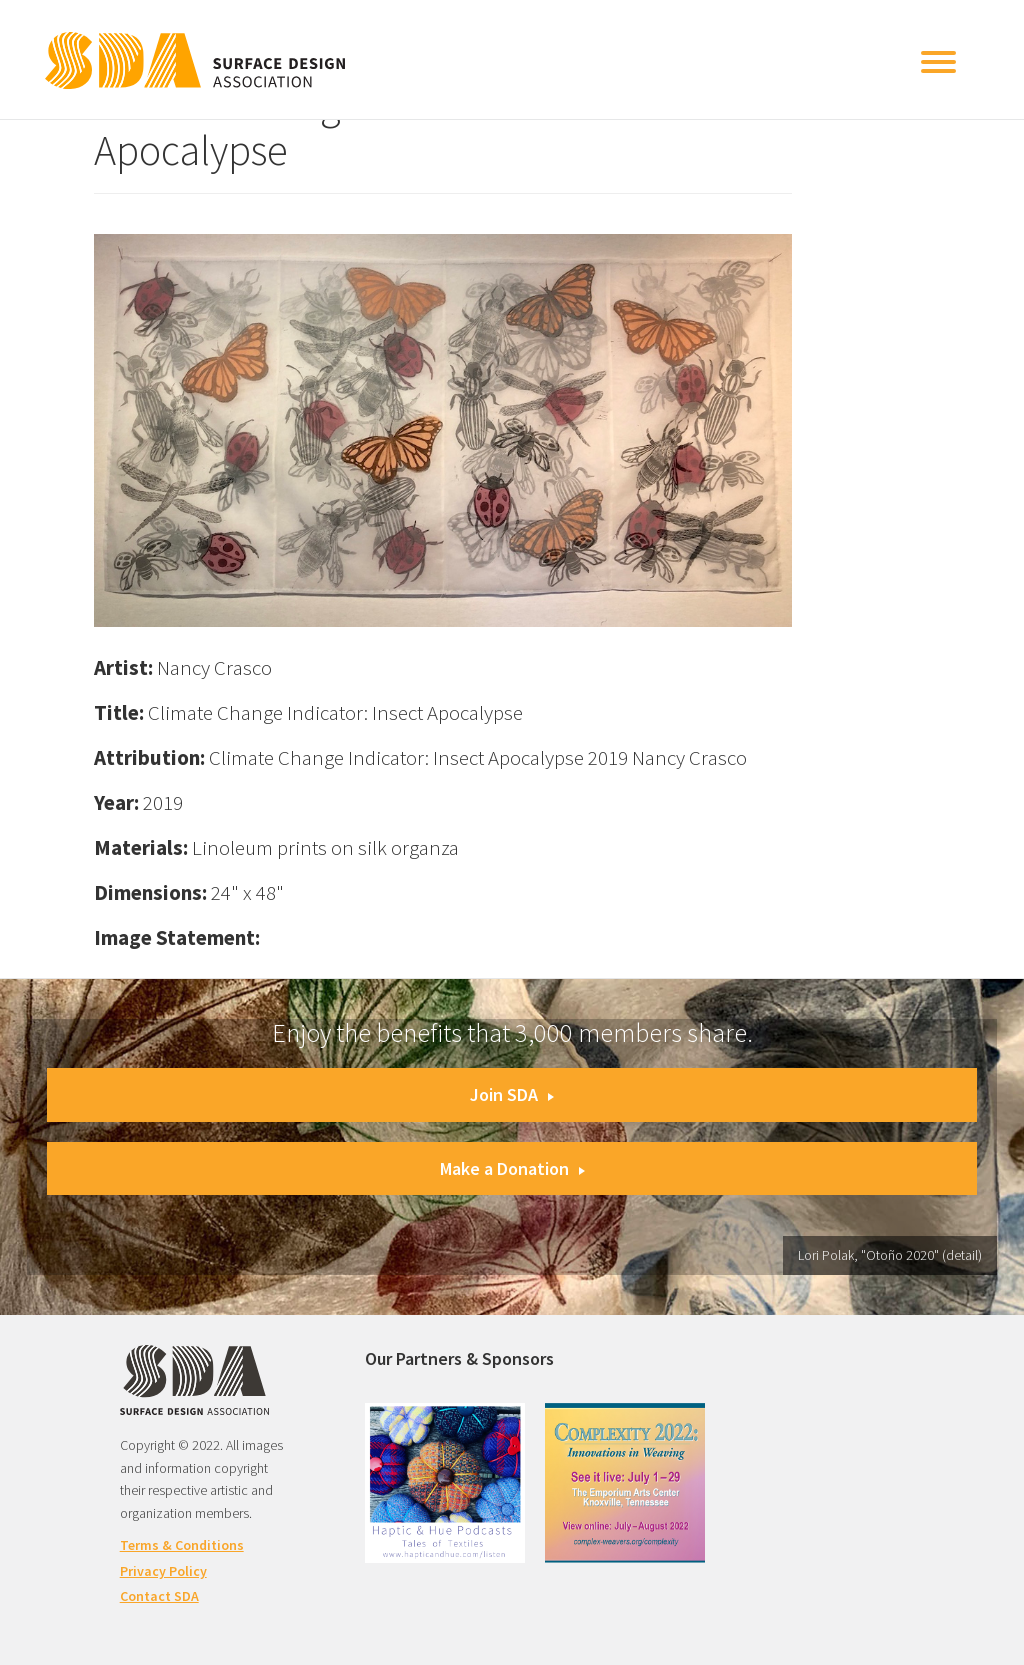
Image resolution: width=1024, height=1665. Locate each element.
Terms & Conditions (182, 1545)
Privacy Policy (163, 1571)
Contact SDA (159, 1596)
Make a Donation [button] (512, 1168)
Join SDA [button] (512, 1094)
